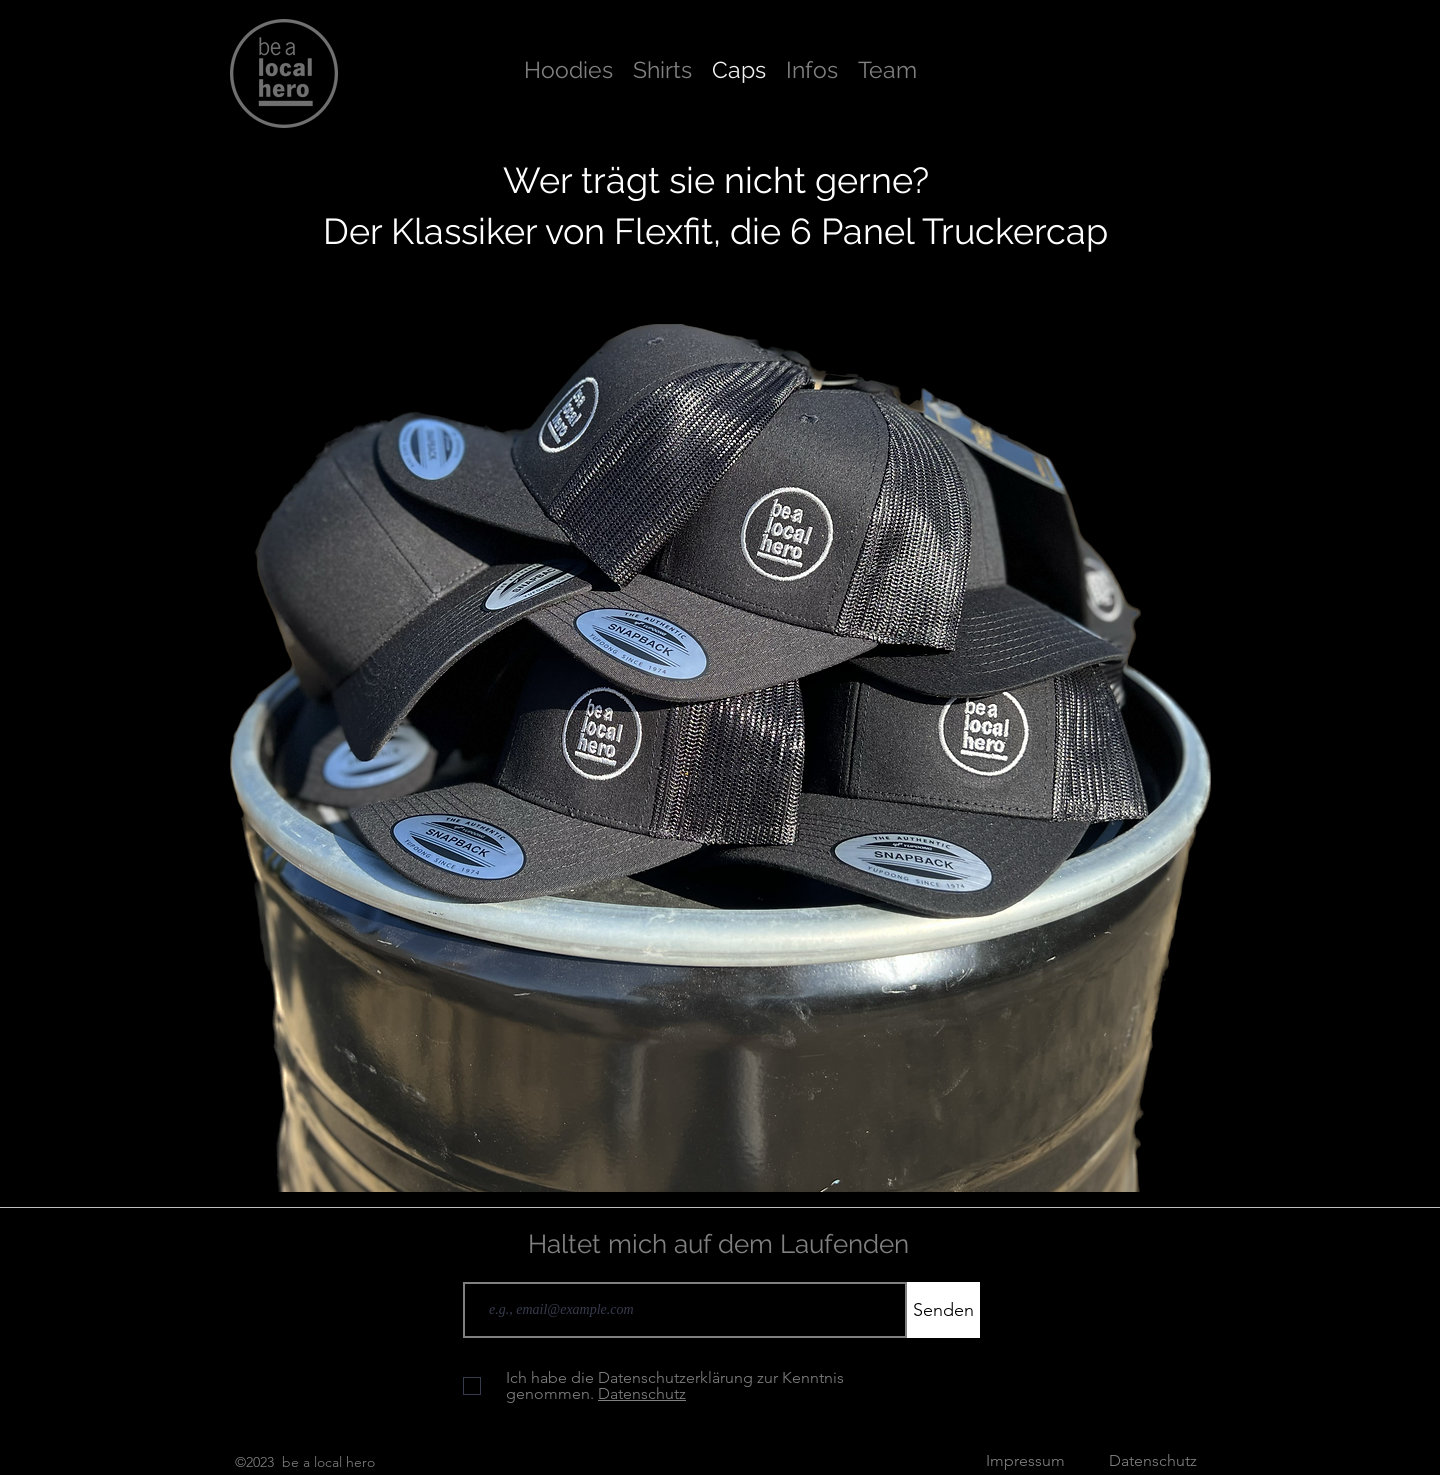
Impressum (1027, 1460)
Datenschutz (1153, 1460)
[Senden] (943, 1310)
